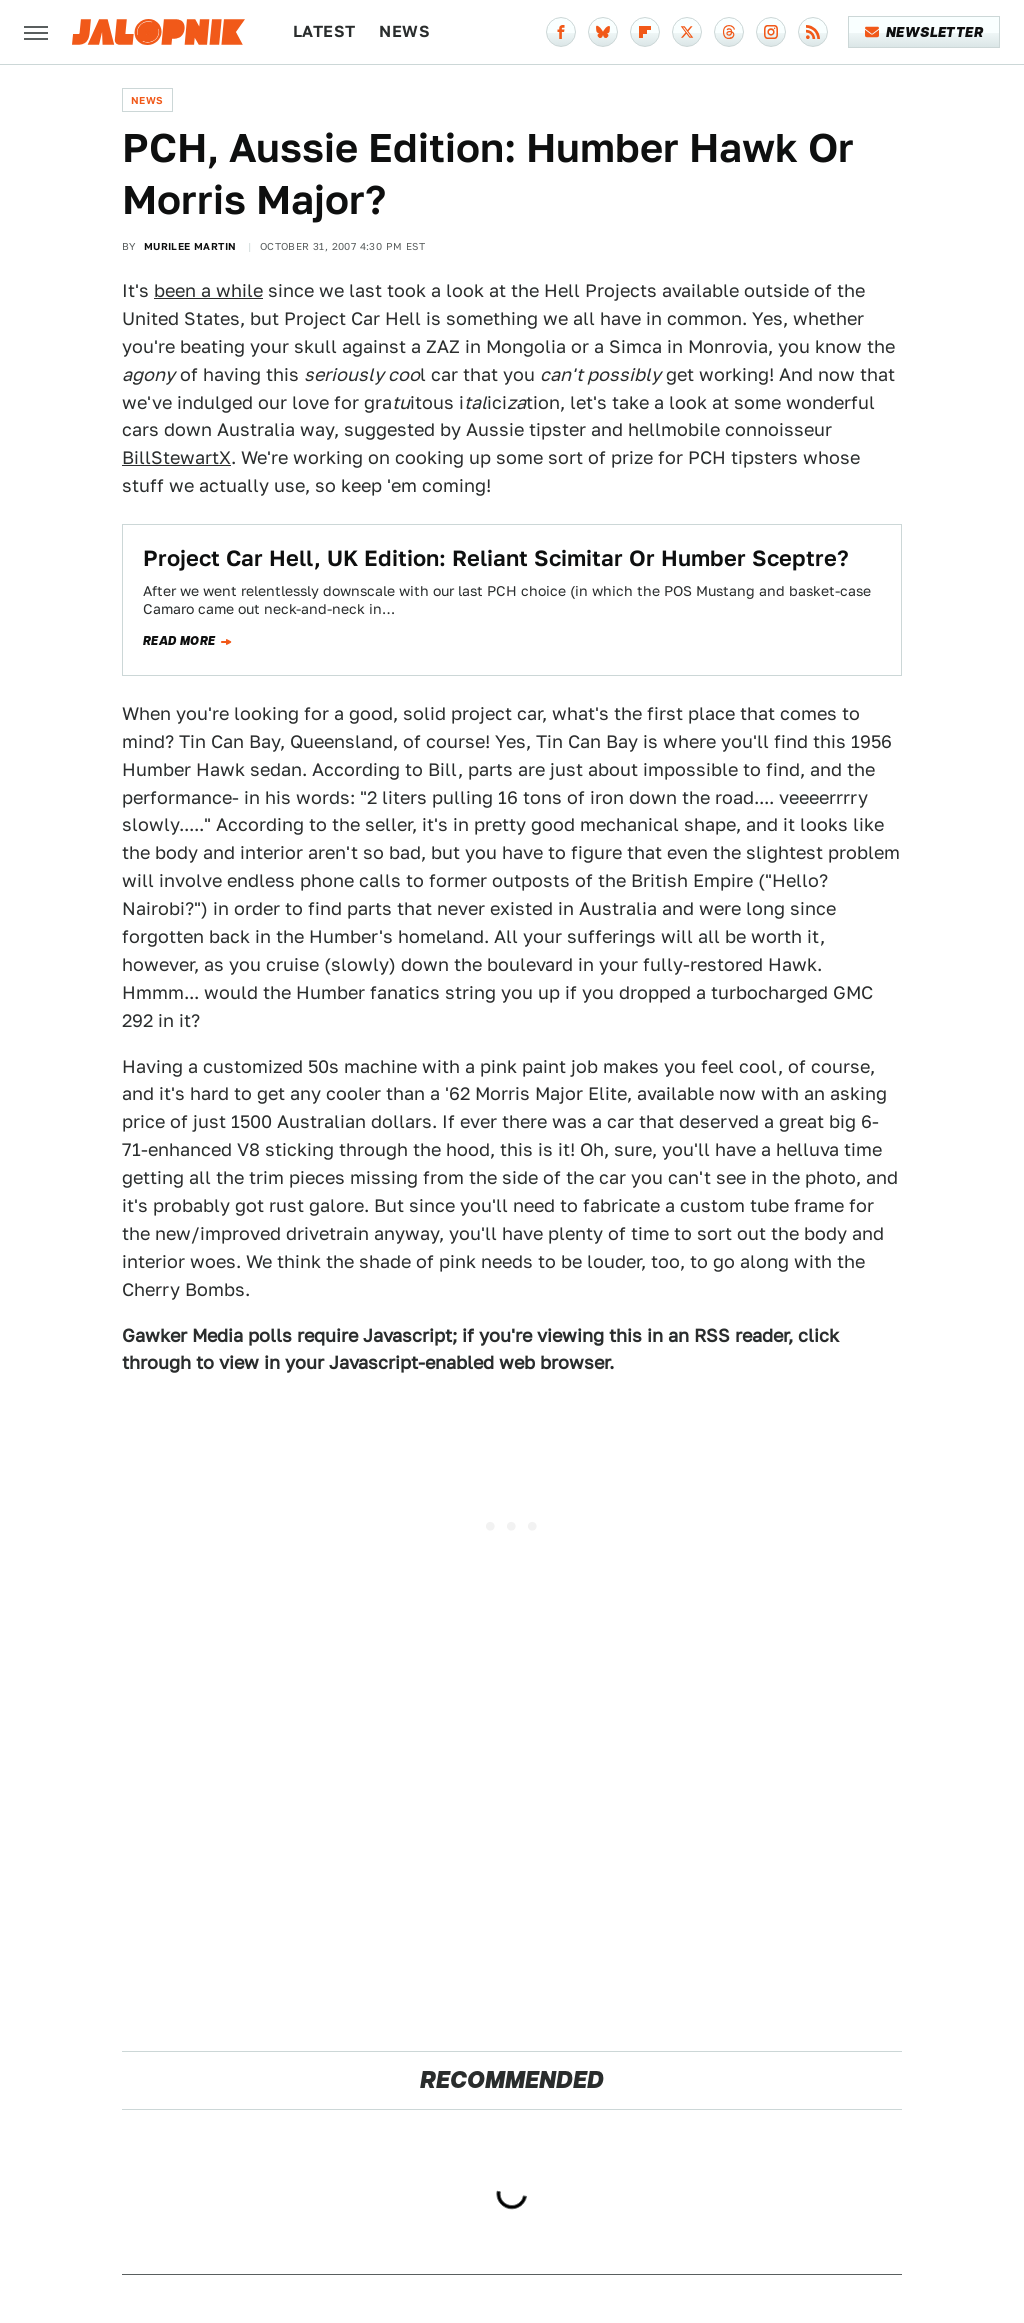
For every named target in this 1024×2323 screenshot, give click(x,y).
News (404, 31)
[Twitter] (687, 32)
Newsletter (924, 32)
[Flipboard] (645, 32)
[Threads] (729, 32)
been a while (208, 290)
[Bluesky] (603, 32)
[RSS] (813, 32)
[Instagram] (771, 32)
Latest (324, 31)
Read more (179, 641)
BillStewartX (176, 457)
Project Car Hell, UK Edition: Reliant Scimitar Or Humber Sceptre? (496, 558)
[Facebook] (561, 32)
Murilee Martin (190, 246)
